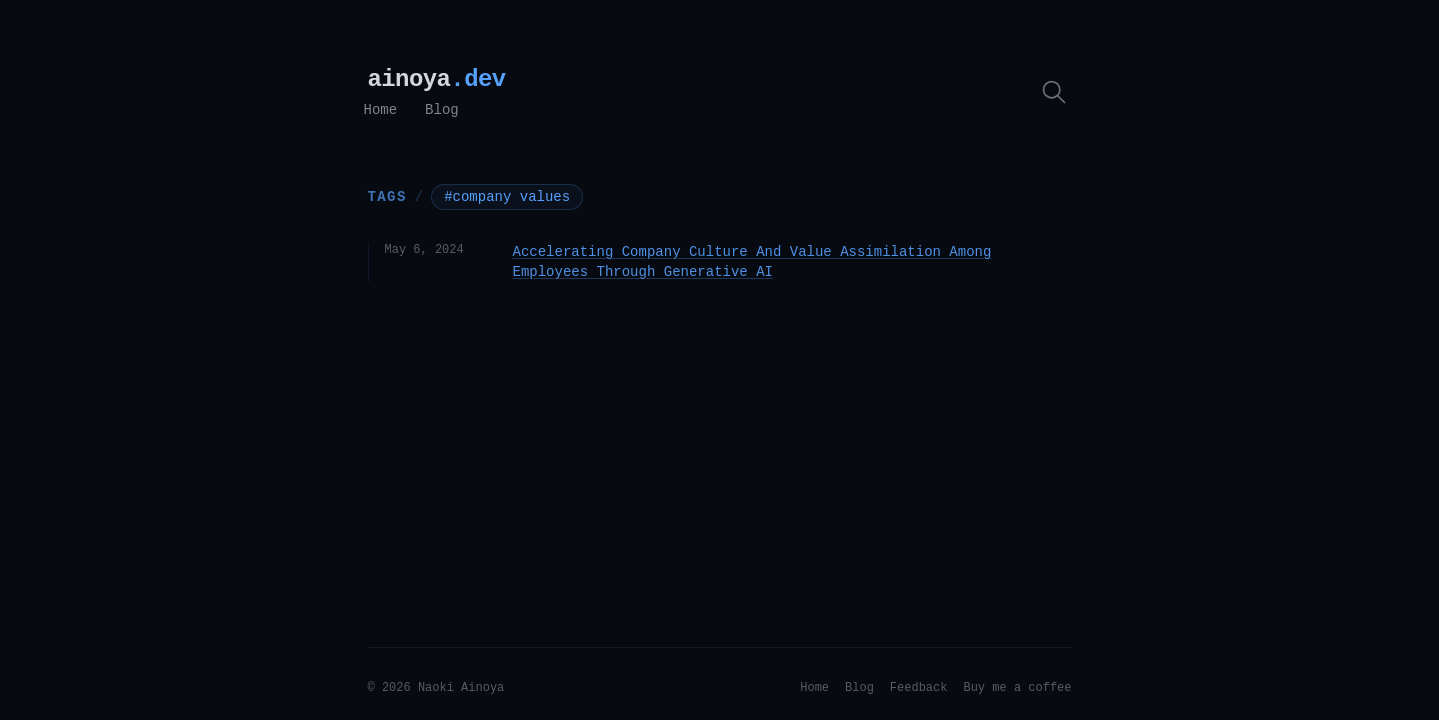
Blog (442, 110)
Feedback (919, 688)
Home (381, 110)
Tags (387, 196)
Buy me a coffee (1017, 688)
